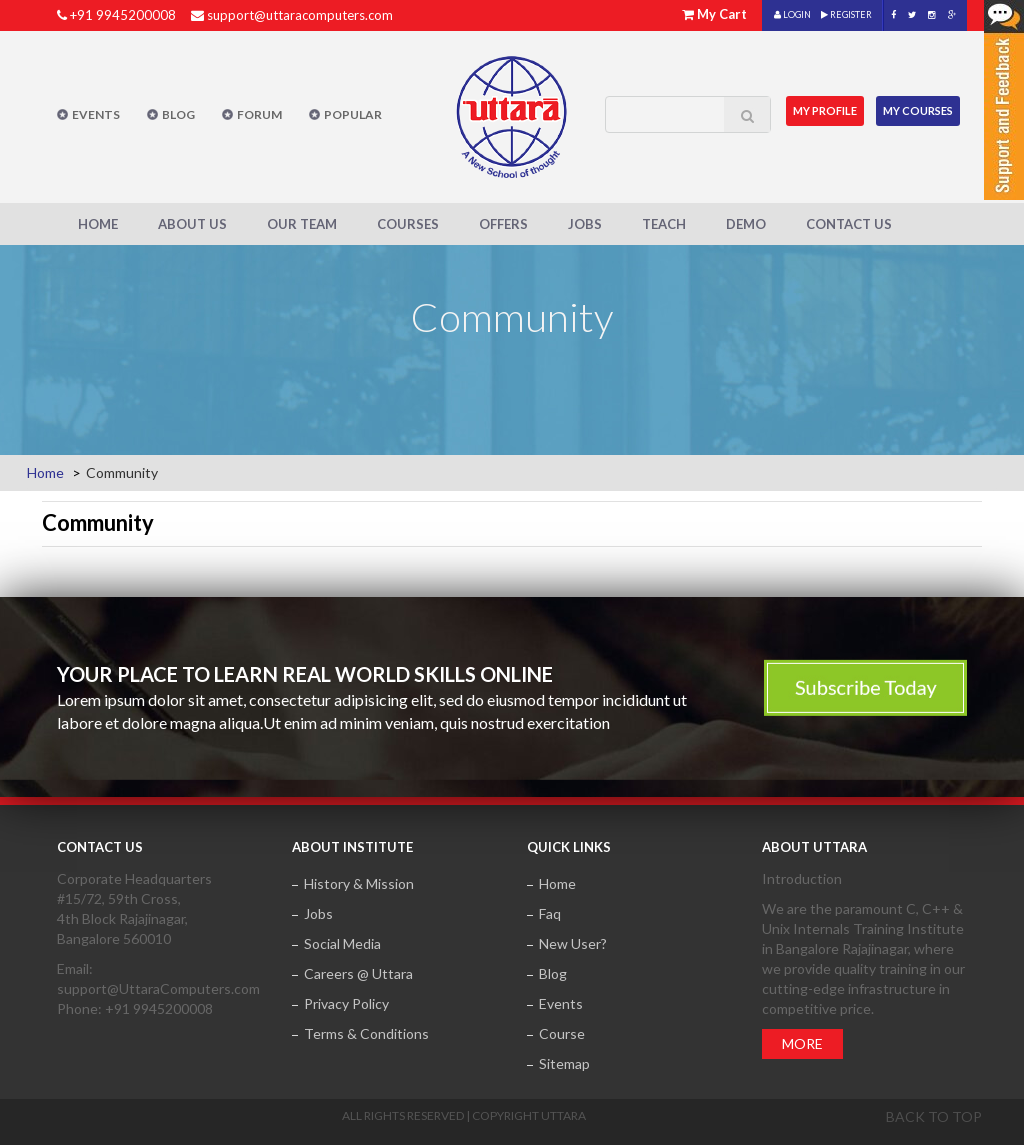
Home (98, 224)
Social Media (342, 943)
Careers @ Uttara (358, 973)
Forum (259, 114)
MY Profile (825, 110)
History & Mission (359, 883)
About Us (192, 224)
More (802, 1043)
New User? (573, 943)
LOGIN (792, 14)
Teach (664, 224)
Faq (550, 913)
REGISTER (846, 14)
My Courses (919, 110)
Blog (178, 114)
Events (96, 114)
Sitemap (564, 1063)
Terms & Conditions (366, 1033)
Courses (408, 224)
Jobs (585, 224)
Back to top (934, 1116)
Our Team (302, 224)
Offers (503, 224)
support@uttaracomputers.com (300, 15)
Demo (746, 224)
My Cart (722, 14)
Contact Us (849, 224)
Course (562, 1033)
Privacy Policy (346, 1003)
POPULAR (353, 114)
